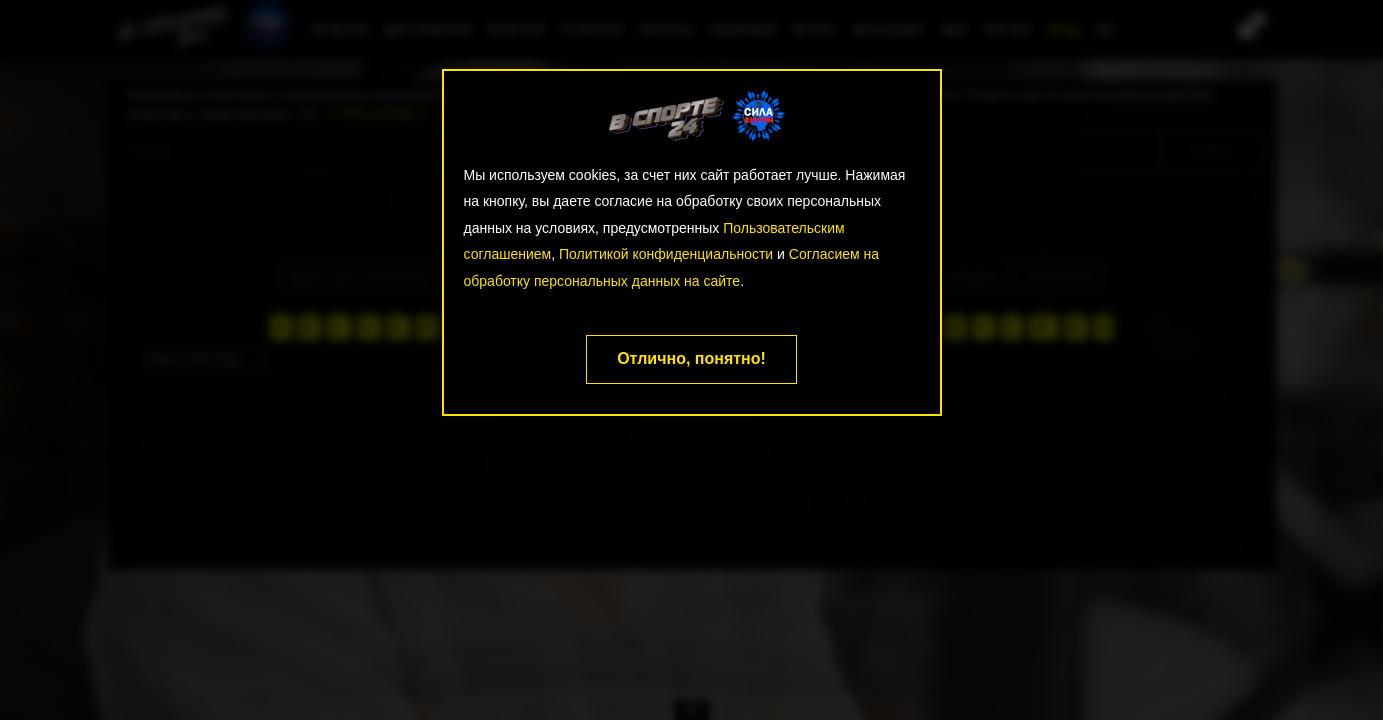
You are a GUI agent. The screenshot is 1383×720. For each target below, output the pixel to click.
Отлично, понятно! (691, 358)
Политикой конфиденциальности (666, 254)
